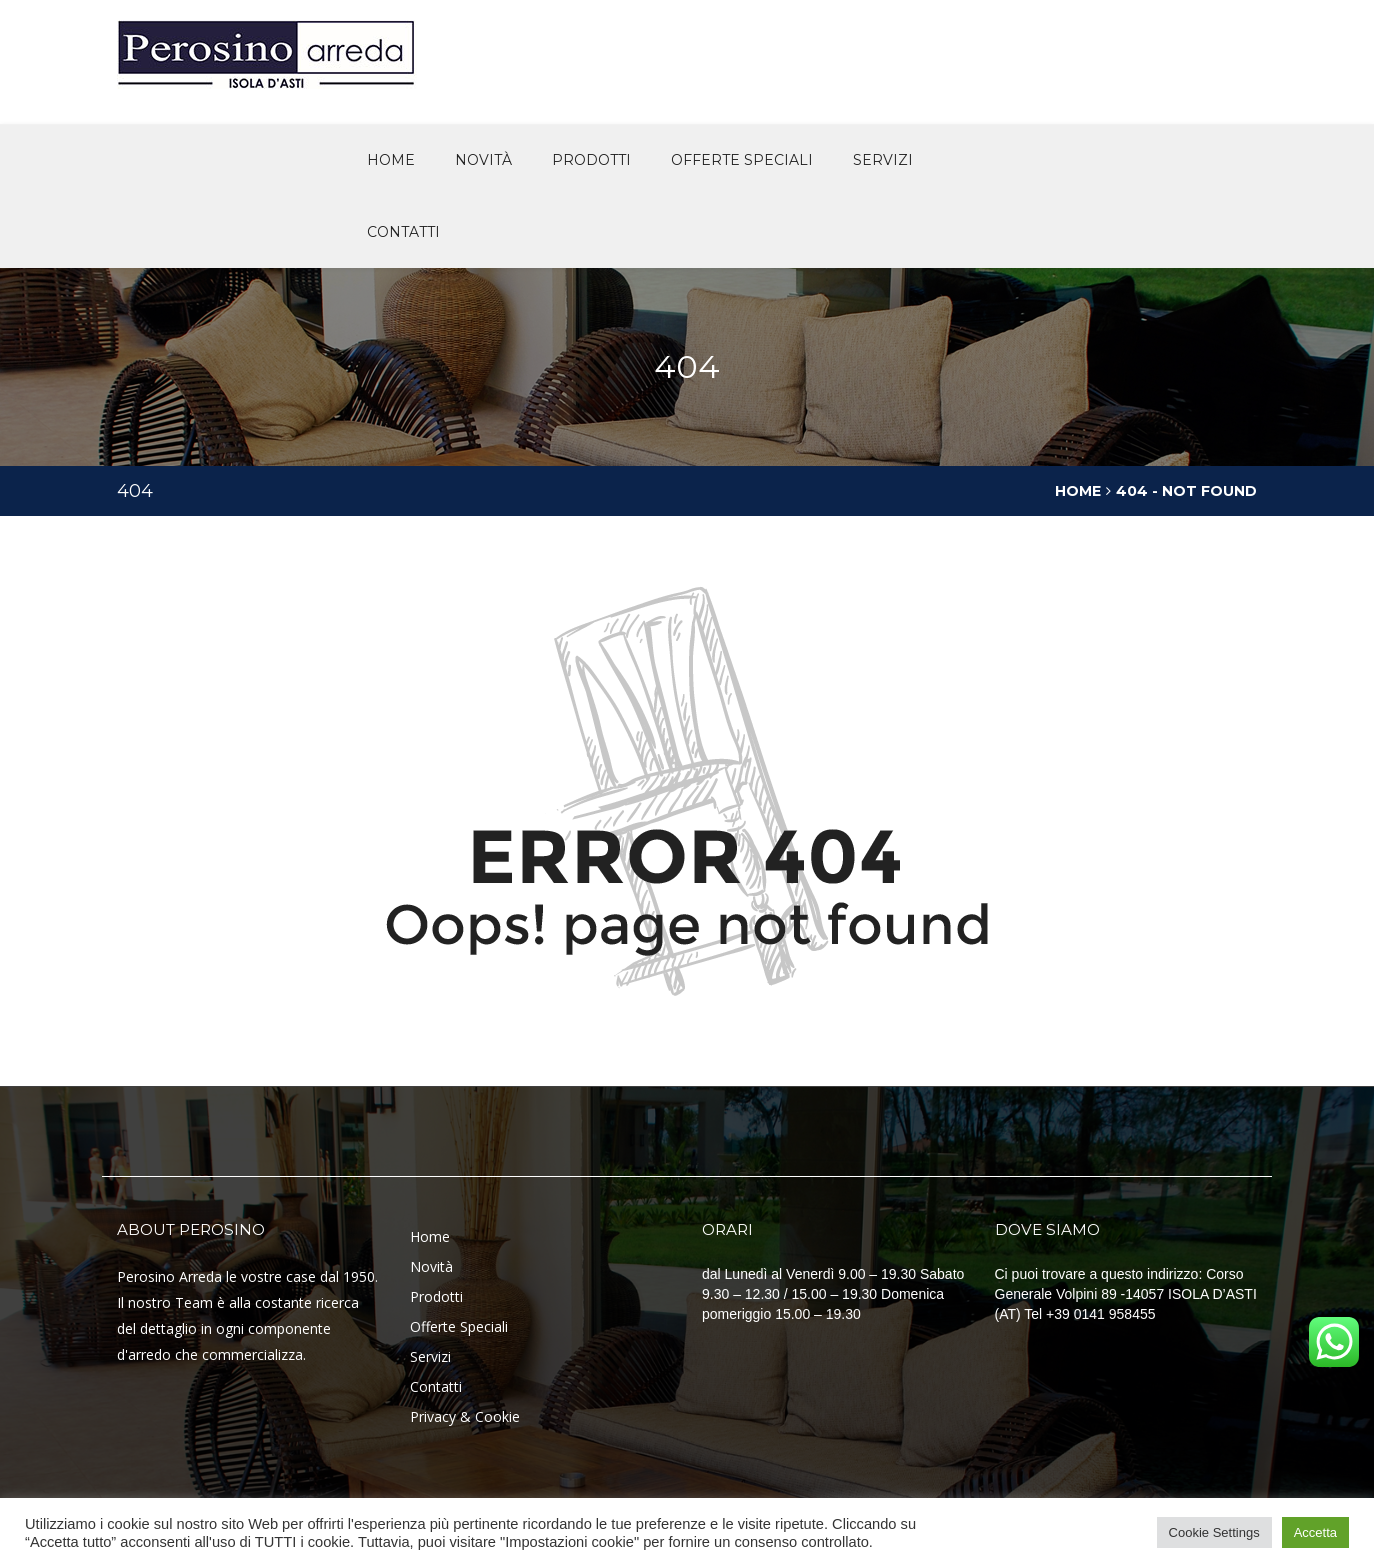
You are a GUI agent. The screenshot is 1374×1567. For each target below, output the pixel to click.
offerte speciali (742, 160)
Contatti (403, 232)
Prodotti (591, 160)
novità (483, 160)
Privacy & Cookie (465, 1416)
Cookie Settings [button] (1214, 1532)
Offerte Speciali (459, 1326)
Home (391, 160)
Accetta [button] (1315, 1532)
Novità (431, 1266)
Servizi (883, 160)
